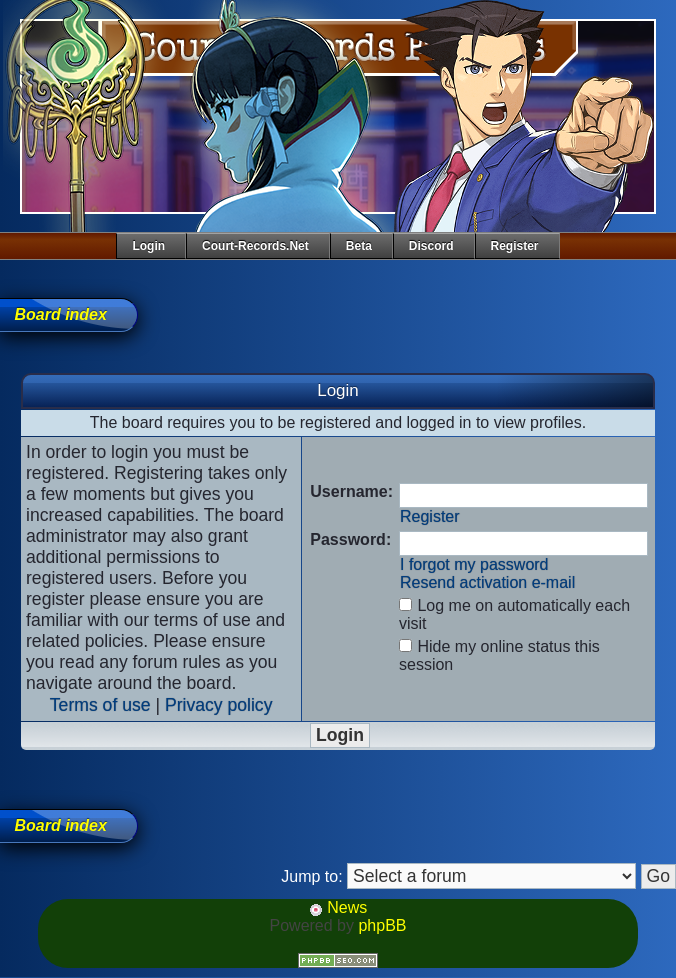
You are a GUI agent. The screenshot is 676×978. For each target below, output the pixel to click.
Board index (60, 314)
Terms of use (100, 705)
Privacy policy (219, 705)
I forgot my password (474, 564)
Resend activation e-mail (487, 582)
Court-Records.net (255, 246)
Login (148, 246)
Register (515, 246)
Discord (431, 246)
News (338, 907)
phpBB (382, 925)
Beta (359, 246)
